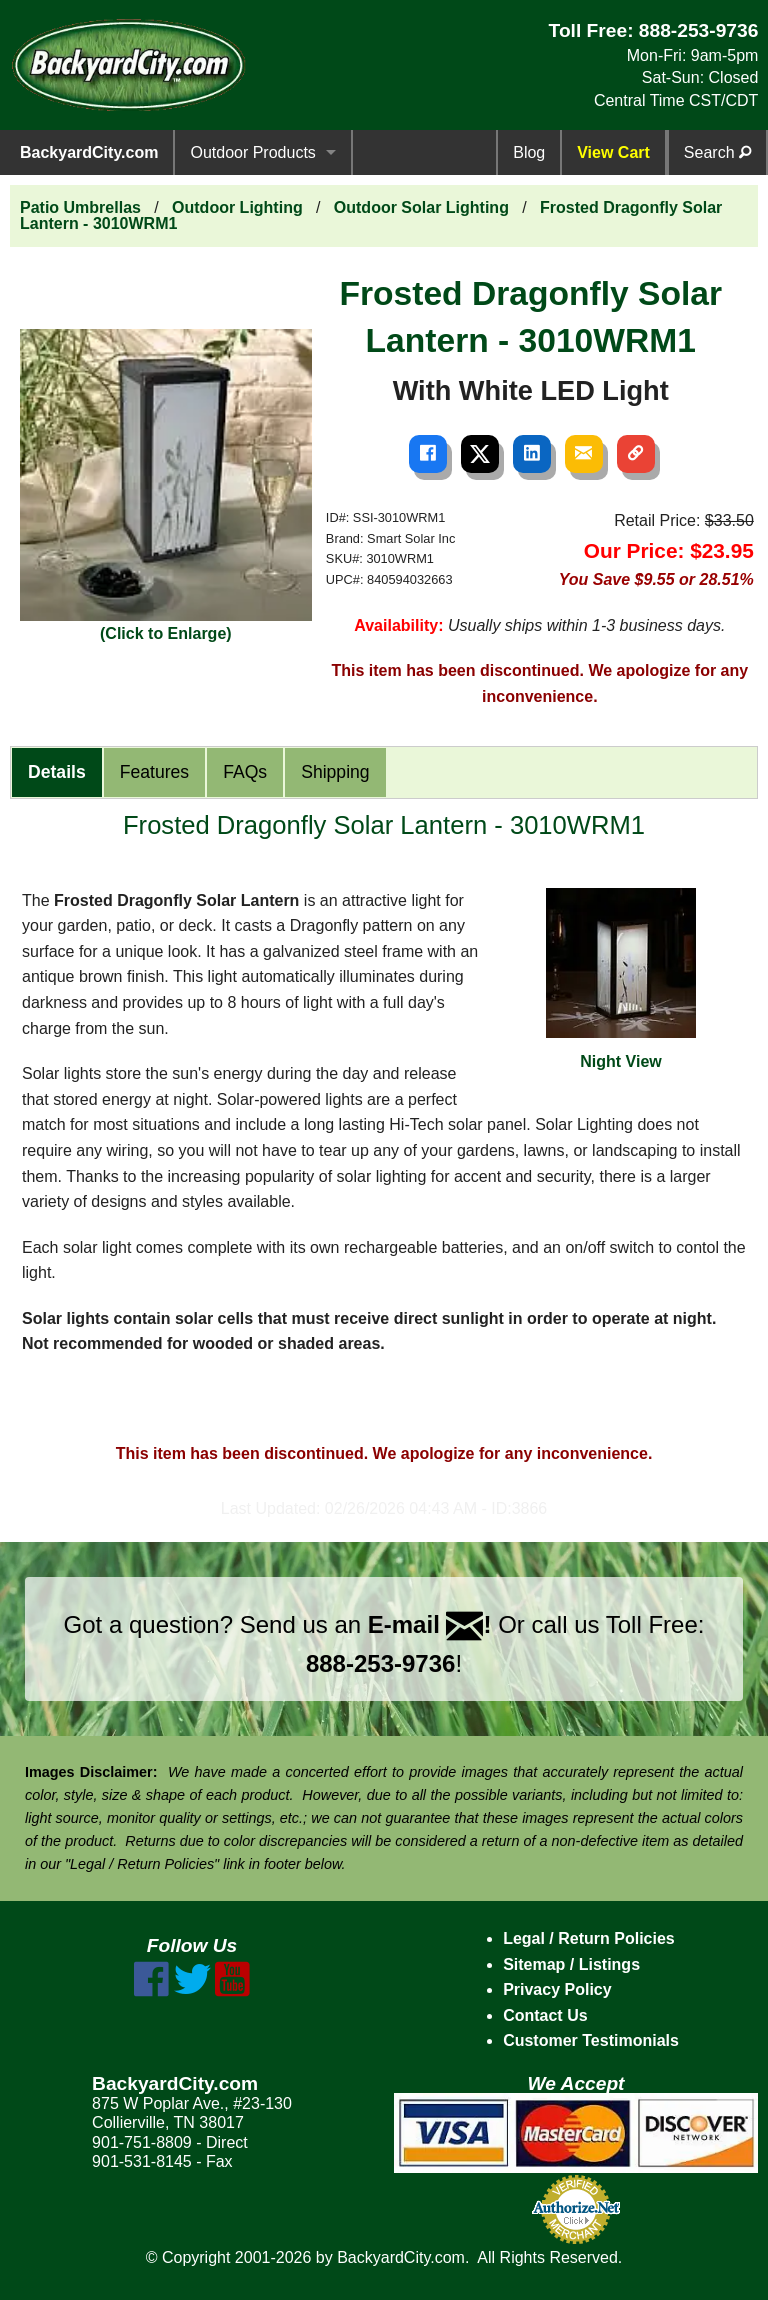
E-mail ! (430, 1624)
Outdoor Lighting (237, 207)
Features (154, 772)
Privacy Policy (557, 1989)
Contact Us (545, 2015)
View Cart (613, 152)
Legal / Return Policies (589, 1938)
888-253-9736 (699, 30)
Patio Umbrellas (80, 207)
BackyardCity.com (89, 152)
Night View (621, 979)
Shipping (335, 772)
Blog (529, 152)
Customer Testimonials (591, 2040)
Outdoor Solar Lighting (421, 207)
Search (717, 152)
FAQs (245, 772)
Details (57, 772)
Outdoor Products (252, 152)
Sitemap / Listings (571, 1964)
